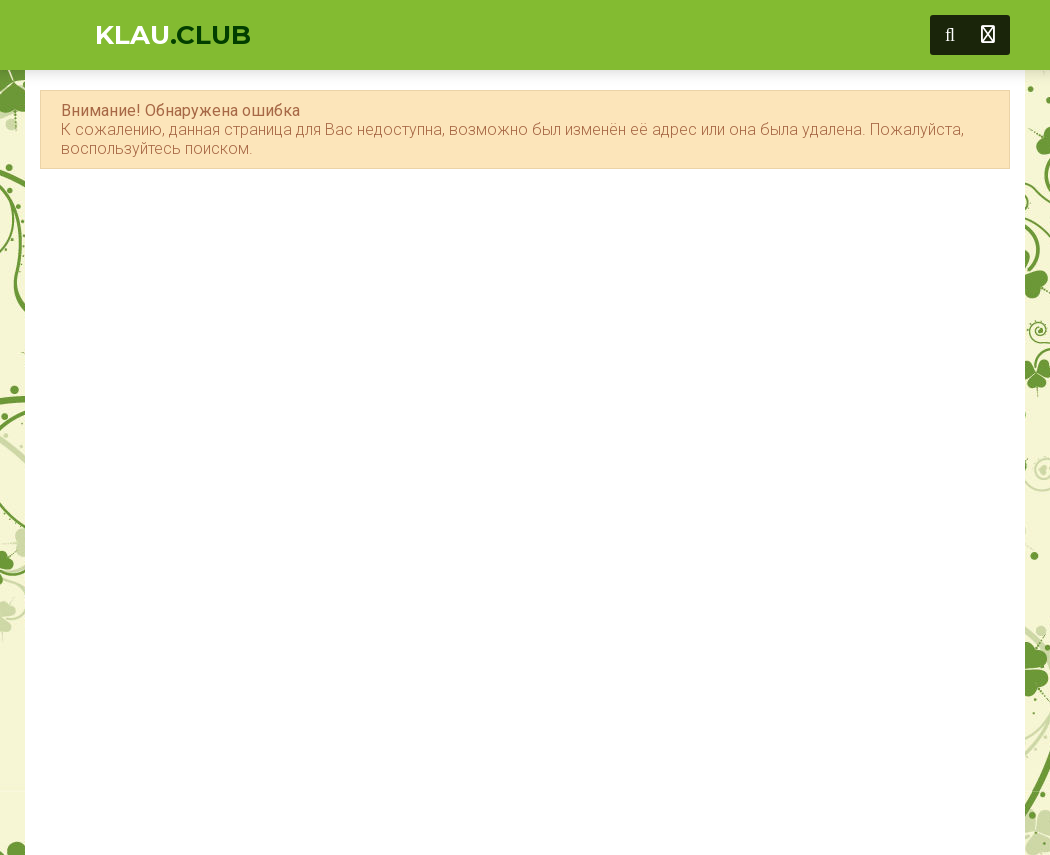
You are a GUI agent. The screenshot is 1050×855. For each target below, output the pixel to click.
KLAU (173, 35)
